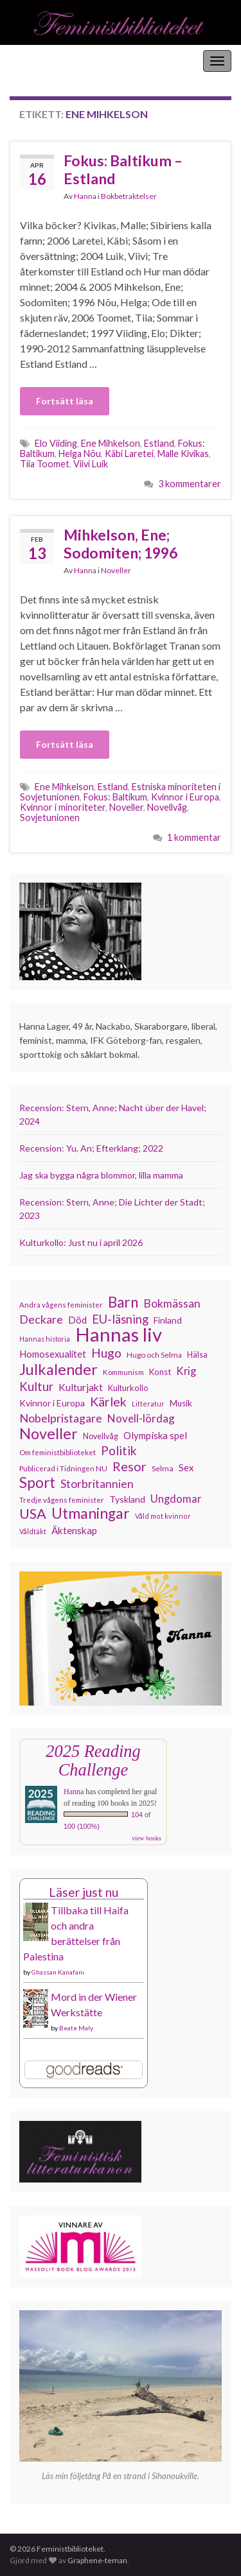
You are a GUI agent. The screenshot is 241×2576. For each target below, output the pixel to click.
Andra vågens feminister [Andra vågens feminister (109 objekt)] (61, 1305)
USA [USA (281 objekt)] (32, 1514)
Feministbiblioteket (53, 61)
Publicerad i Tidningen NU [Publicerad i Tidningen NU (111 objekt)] (63, 1468)
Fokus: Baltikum (115, 796)
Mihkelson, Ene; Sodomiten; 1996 (120, 544)
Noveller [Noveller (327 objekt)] (48, 1433)
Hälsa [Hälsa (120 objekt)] (197, 1355)
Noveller (116, 570)
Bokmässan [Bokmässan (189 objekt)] (172, 1303)
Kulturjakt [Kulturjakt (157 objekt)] (80, 1387)
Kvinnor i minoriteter (62, 807)
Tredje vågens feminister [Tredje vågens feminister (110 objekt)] (61, 1499)
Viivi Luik (90, 463)
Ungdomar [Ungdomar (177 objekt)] (176, 1498)
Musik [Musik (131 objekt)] (181, 1403)
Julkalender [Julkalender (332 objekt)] (58, 1369)
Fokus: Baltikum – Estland (123, 169)
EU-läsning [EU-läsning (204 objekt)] (120, 1319)
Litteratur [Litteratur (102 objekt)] (148, 1403)
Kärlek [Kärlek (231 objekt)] (108, 1402)
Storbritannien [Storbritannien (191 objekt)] (97, 1484)
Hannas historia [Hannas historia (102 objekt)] (44, 1339)
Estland (159, 443)
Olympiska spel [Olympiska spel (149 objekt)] (155, 1435)
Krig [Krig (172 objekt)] (186, 1371)
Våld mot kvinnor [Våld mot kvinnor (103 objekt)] (163, 1516)
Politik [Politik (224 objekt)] (119, 1451)
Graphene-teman (97, 2560)
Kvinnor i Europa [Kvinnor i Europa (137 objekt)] (52, 1402)
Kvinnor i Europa (185, 796)
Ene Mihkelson (110, 443)
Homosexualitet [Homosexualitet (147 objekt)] (52, 1354)
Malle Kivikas (183, 453)
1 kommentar (194, 837)
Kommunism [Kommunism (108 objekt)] (123, 1372)
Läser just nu (83, 1892)
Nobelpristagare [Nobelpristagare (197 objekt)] (60, 1418)
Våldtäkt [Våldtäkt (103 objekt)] (32, 1531)
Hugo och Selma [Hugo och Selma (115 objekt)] (154, 1355)
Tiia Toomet (44, 463)
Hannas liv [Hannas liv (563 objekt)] (118, 1334)
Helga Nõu (79, 453)
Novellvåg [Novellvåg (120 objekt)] (100, 1436)
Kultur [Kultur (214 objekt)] (36, 1386)
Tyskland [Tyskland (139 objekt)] (127, 1499)
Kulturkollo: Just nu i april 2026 (81, 1242)
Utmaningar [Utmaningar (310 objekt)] (90, 1514)
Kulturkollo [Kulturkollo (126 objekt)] (128, 1388)
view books (146, 1838)
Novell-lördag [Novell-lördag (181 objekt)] (141, 1418)
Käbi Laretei (129, 453)
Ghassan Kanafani (57, 1972)
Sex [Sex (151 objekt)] (186, 1467)
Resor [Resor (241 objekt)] (129, 1466)
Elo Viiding (56, 443)
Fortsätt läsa (64, 400)
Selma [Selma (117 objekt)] (163, 1468)
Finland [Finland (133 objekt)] (168, 1320)
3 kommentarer (189, 483)
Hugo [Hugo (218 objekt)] (106, 1353)
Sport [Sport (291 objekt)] (37, 1483)
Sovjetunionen (50, 817)
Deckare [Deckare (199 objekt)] (41, 1319)
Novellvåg (167, 807)
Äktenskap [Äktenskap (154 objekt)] (74, 1530)
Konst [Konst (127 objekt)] (160, 1372)
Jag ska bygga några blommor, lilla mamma (101, 1175)
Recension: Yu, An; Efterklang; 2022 (91, 1148)
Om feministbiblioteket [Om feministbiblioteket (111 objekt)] (57, 1452)
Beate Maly (76, 2028)
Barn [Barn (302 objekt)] (123, 1302)
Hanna (85, 196)
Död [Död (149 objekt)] (77, 1320)
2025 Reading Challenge (93, 1760)
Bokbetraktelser (129, 196)
